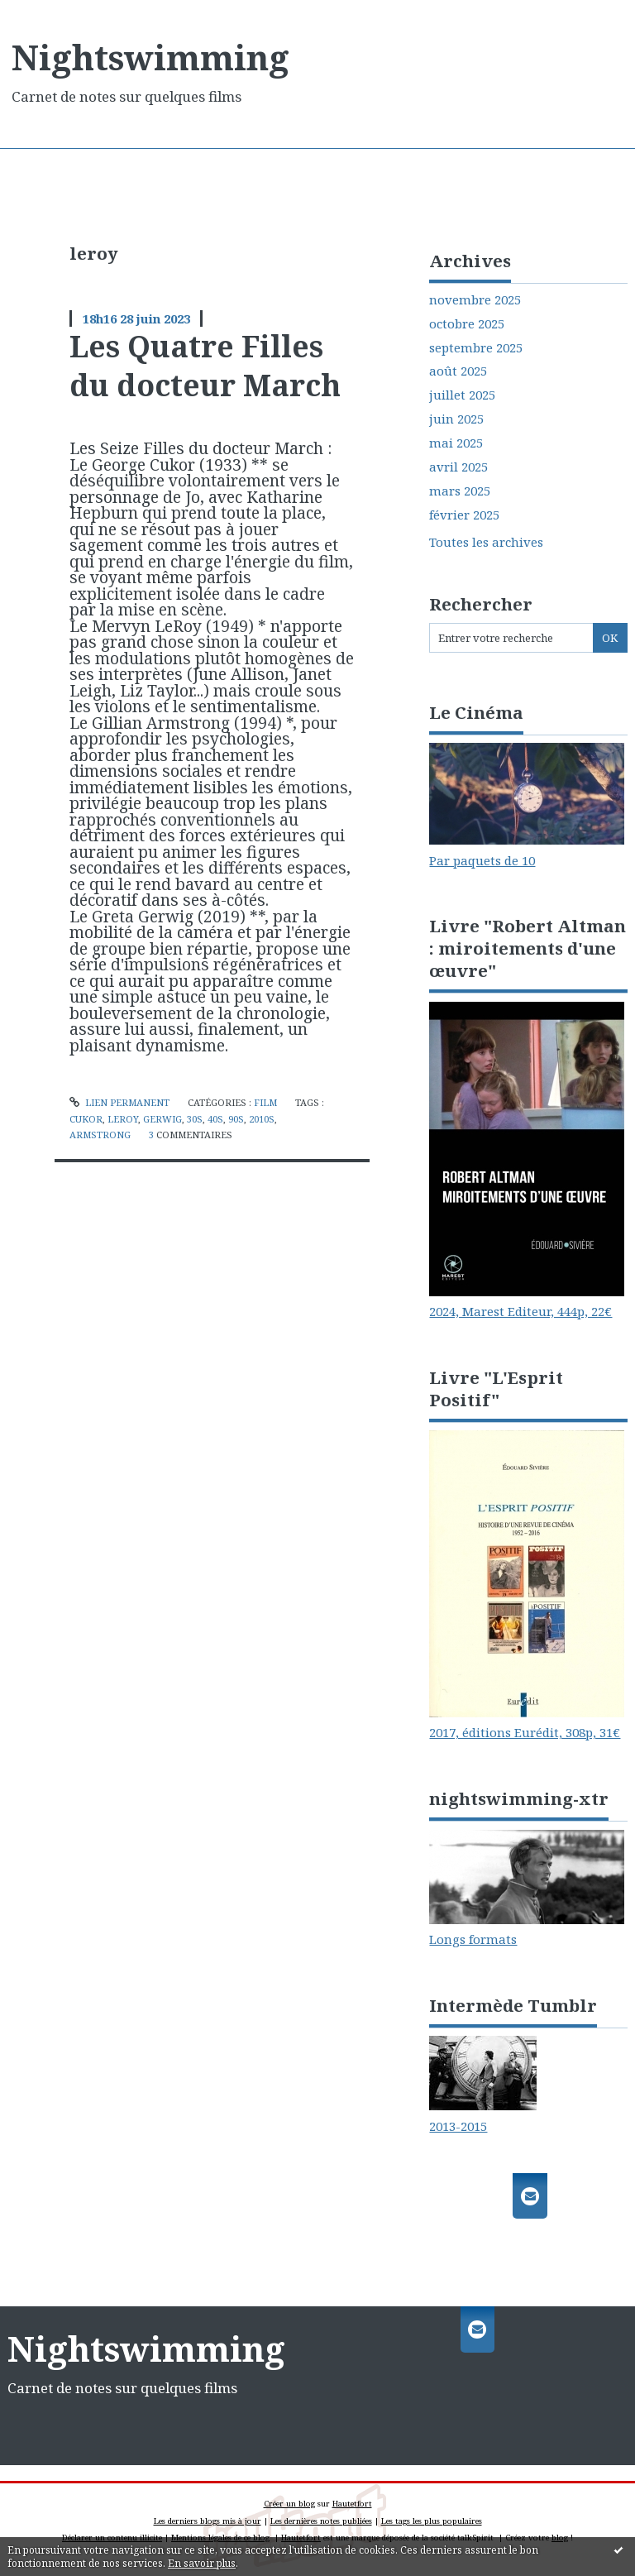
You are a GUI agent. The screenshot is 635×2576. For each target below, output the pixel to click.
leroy (122, 1119)
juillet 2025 (462, 395)
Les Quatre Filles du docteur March (205, 365)
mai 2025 (456, 443)
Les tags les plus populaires (431, 2521)
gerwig (162, 1119)
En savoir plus (202, 2563)
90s (236, 1119)
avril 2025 (458, 467)
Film (265, 1102)
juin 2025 (456, 419)
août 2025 (458, 371)
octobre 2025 (466, 324)
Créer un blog (289, 2503)
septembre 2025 (476, 348)
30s (195, 1119)
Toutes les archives (486, 542)
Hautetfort (352, 2503)
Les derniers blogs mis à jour (207, 2521)
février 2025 (464, 515)
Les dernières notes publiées (321, 2521)
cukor (86, 1119)
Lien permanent (119, 1102)
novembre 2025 (475, 300)
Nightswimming (150, 57)
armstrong (100, 1134)
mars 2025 (459, 491)
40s (215, 1119)
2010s (262, 1119)
